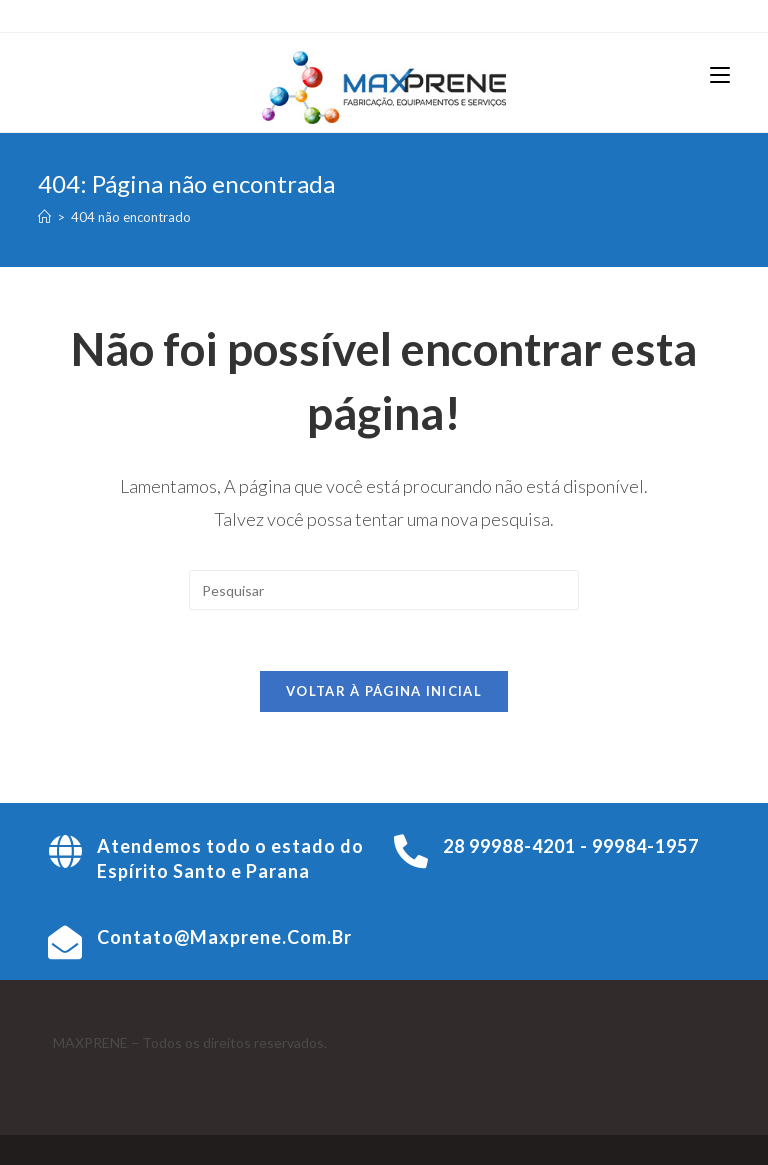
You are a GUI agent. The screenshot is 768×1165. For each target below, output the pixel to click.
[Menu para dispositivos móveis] (720, 75)
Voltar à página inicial (384, 691)
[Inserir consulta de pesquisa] (384, 590)
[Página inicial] (44, 217)
